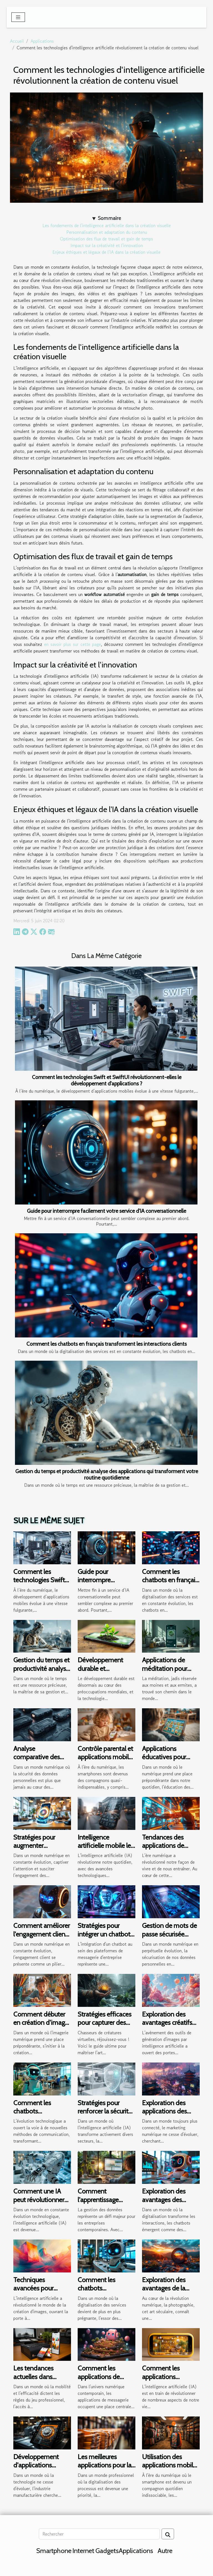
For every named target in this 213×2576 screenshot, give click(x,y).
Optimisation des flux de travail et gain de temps (106, 238)
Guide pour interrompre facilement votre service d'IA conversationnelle (106, 1211)
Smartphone (54, 2551)
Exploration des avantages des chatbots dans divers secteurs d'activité (171, 2203)
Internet (83, 2551)
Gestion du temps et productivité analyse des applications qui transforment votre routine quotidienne (106, 1474)
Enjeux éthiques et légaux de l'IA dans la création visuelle (106, 252)
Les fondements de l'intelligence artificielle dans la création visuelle (106, 225)
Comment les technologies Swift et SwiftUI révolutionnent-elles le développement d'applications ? (106, 1080)
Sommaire (109, 218)
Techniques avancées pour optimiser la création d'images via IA (41, 2292)
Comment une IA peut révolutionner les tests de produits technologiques (41, 2203)
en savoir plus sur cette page (72, 644)
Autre (165, 2551)
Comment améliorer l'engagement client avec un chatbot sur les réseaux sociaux (41, 1938)
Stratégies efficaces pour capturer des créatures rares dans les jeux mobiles (105, 2026)
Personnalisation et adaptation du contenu (106, 232)
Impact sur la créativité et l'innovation (106, 245)
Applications (42, 41)
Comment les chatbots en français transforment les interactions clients (106, 1343)
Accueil (17, 41)
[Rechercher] (99, 2533)
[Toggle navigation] (18, 17)
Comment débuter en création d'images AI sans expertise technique (42, 2026)
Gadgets (107, 2551)
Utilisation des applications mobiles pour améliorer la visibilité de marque (170, 2469)
